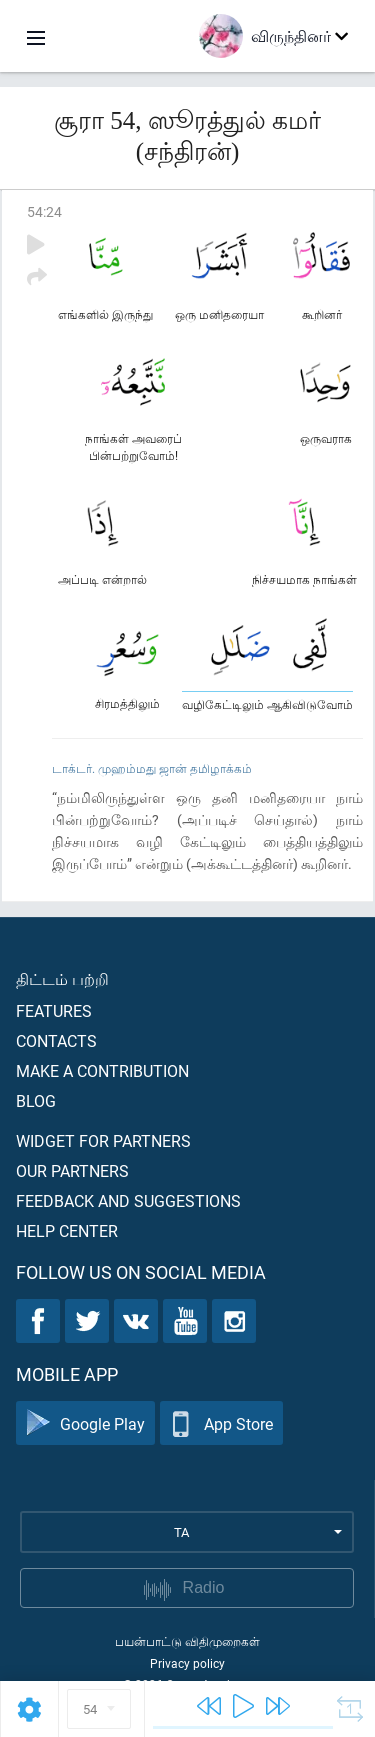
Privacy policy (187, 1663)
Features (54, 1010)
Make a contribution (102, 1070)
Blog (36, 1100)
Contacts (56, 1040)
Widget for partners (103, 1140)
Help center (67, 1230)
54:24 (44, 211)
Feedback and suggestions (128, 1200)
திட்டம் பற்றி (62, 978)
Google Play (85, 1423)
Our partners (72, 1170)
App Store (221, 1423)
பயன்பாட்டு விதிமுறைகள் (187, 1641)
